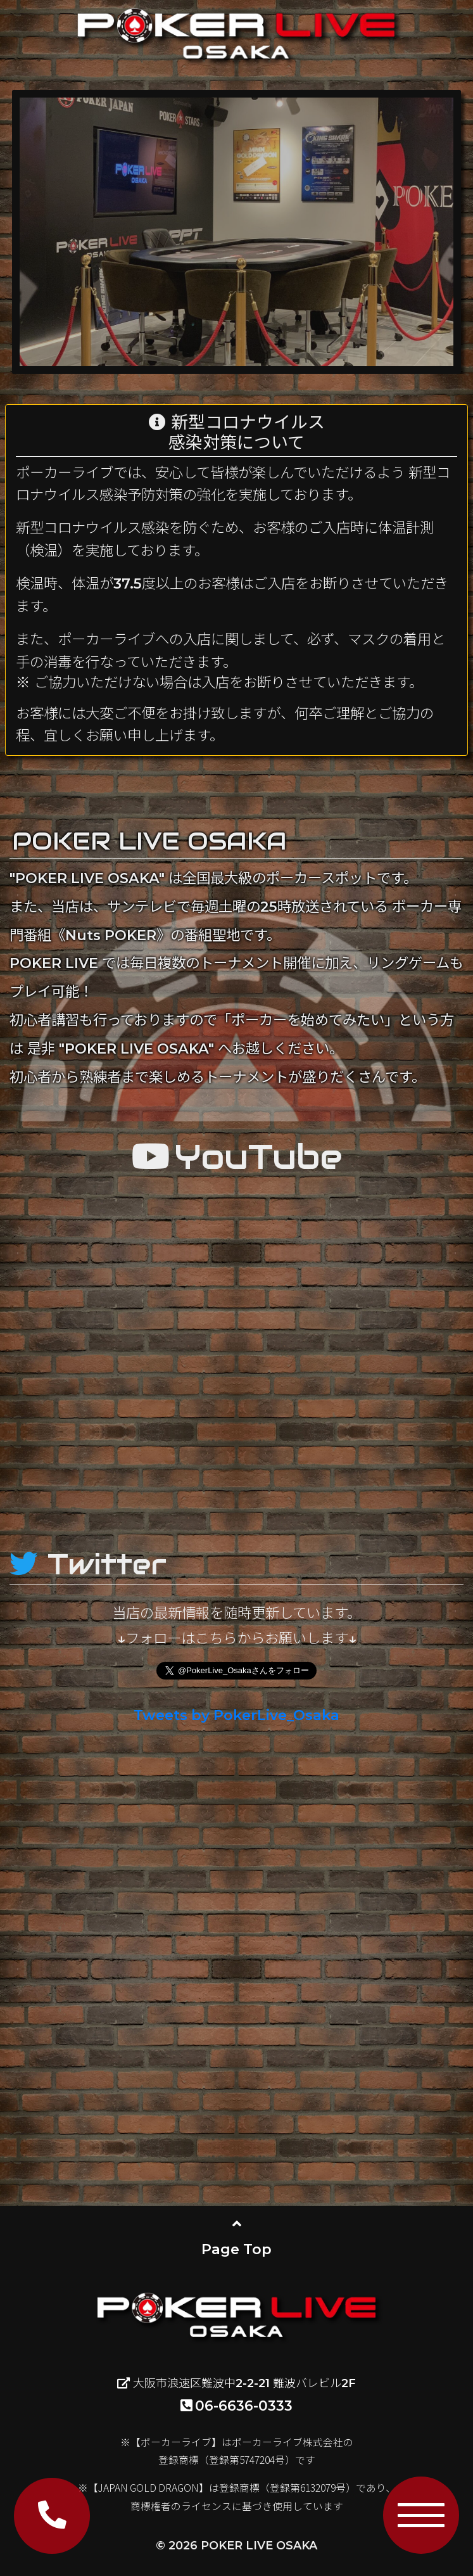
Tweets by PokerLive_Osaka (236, 1715)
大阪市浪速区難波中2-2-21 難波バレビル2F (236, 2383)
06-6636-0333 (236, 2405)
